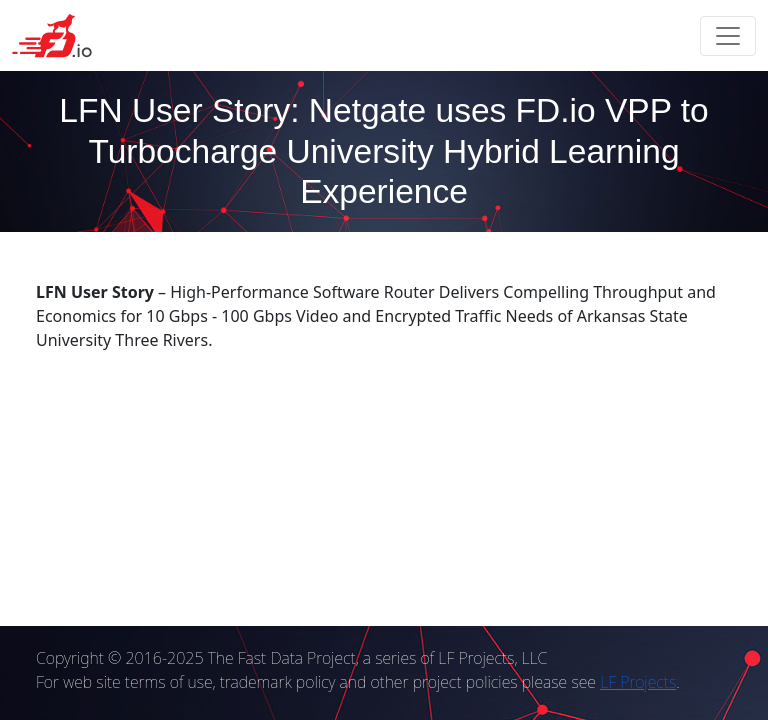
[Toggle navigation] (728, 36)
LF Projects (638, 682)
